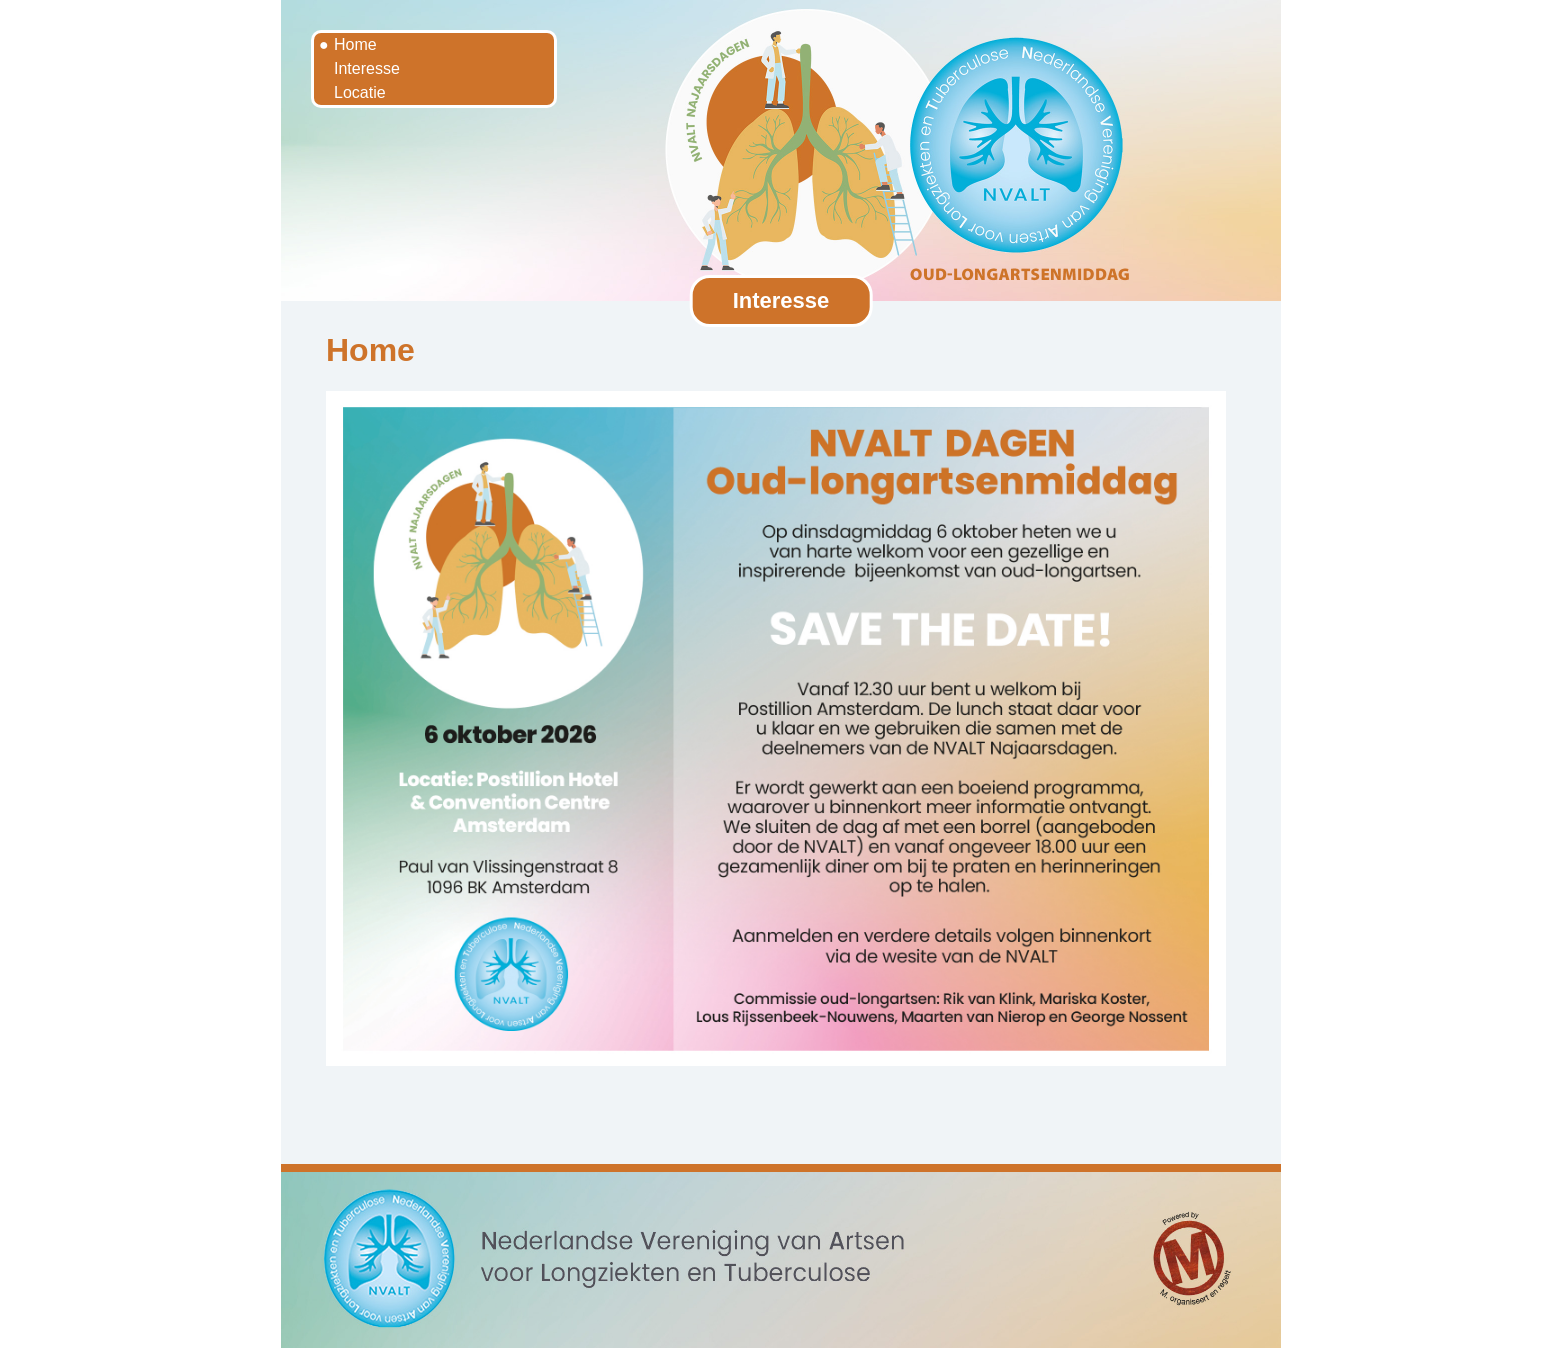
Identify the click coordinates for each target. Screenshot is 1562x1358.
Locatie (360, 92)
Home (355, 44)
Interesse (367, 68)
